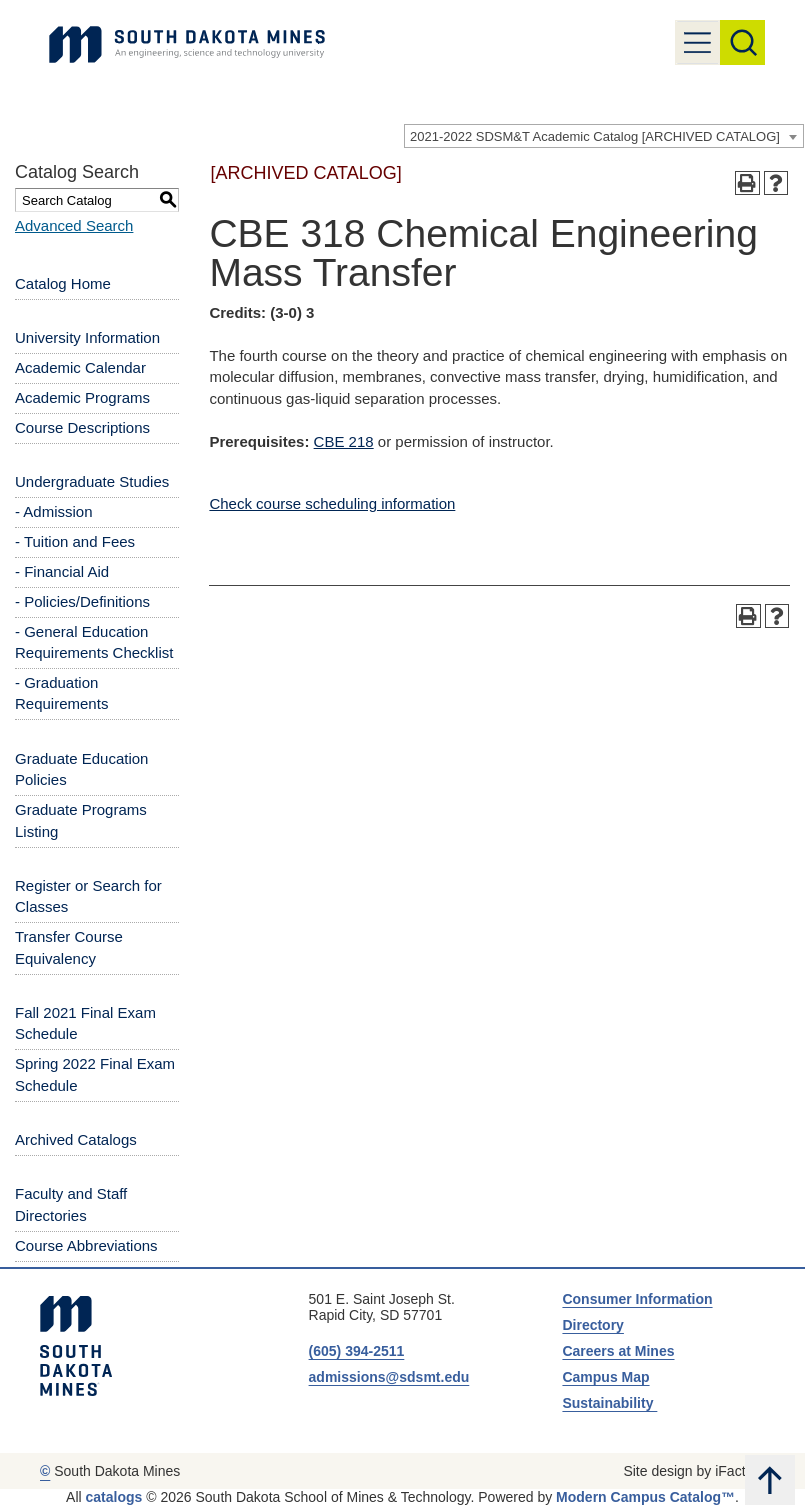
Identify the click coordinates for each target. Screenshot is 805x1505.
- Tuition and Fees (75, 541)
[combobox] (604, 136)
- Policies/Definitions (82, 601)
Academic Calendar (80, 367)
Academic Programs (82, 397)
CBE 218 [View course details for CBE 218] (344, 441)
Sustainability (609, 1403)
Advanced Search (74, 225)
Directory (592, 1325)
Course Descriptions (82, 427)
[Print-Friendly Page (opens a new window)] (747, 183)
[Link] (187, 44)
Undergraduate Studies (92, 481)
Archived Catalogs (76, 1139)
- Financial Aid (62, 571)
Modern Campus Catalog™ (645, 1497)
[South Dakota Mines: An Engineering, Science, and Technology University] (76, 1346)
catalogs (114, 1497)
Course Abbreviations (86, 1245)
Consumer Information (637, 1299)
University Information (87, 337)
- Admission (54, 511)
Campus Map (605, 1377)
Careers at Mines (618, 1351)
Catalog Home (63, 283)
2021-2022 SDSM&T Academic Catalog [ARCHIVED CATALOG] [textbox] (595, 136)
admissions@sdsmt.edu (389, 1377)
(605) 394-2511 (357, 1351)
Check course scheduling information (332, 503)
